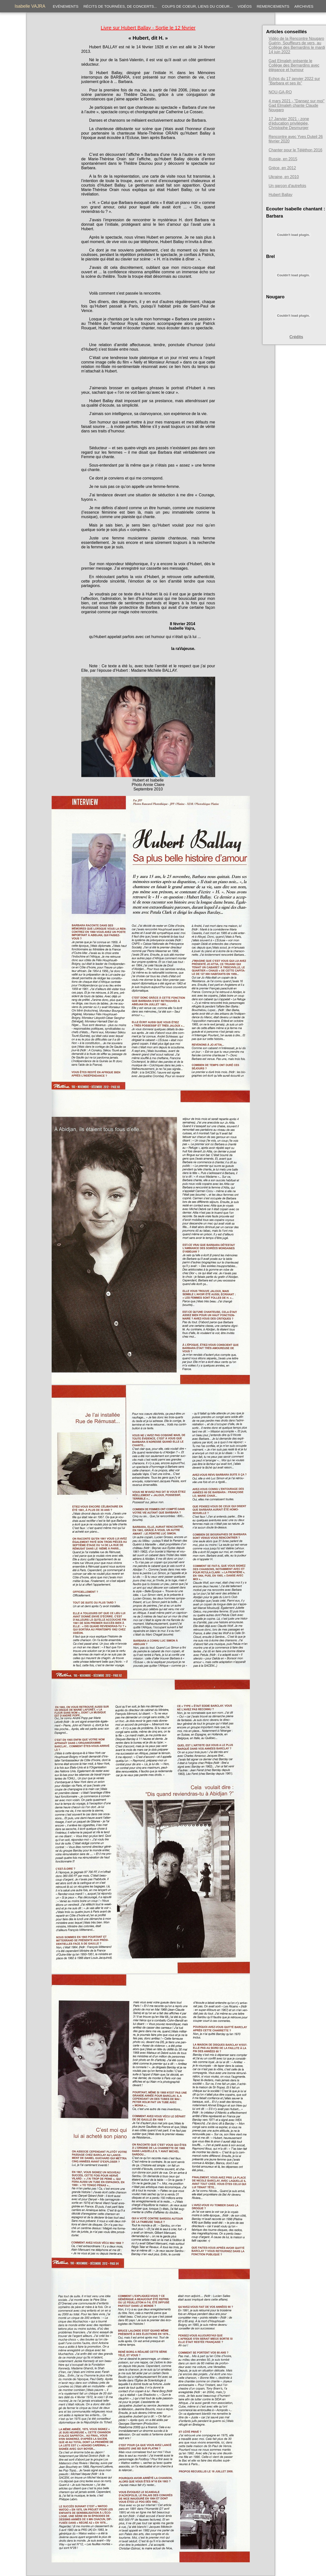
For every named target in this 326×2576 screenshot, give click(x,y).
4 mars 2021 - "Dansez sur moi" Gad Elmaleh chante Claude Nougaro (297, 105)
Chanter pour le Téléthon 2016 (296, 150)
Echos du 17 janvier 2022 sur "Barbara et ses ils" (294, 81)
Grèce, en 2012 (282, 168)
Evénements (65, 6)
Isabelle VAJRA (30, 6)
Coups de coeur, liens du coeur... (197, 6)
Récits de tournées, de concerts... (120, 6)
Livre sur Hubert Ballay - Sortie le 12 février (148, 27)
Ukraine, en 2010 (284, 177)
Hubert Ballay (281, 195)
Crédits (296, 337)
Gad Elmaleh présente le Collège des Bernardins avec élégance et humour (294, 65)
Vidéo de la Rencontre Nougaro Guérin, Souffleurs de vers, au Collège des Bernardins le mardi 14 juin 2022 (297, 45)
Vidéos (245, 6)
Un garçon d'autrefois (287, 186)
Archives (303, 6)
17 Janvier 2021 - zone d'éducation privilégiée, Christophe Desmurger (289, 123)
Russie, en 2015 (283, 159)
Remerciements (273, 6)
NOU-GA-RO (280, 92)
